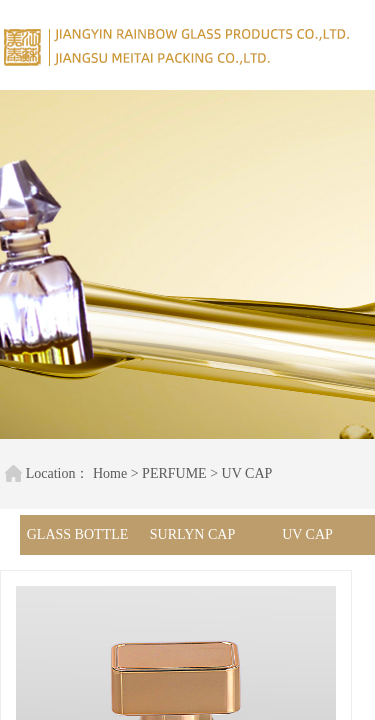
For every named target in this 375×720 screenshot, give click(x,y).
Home (101, 473)
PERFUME (165, 473)
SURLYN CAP (192, 534)
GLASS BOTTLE (78, 534)
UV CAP (238, 473)
